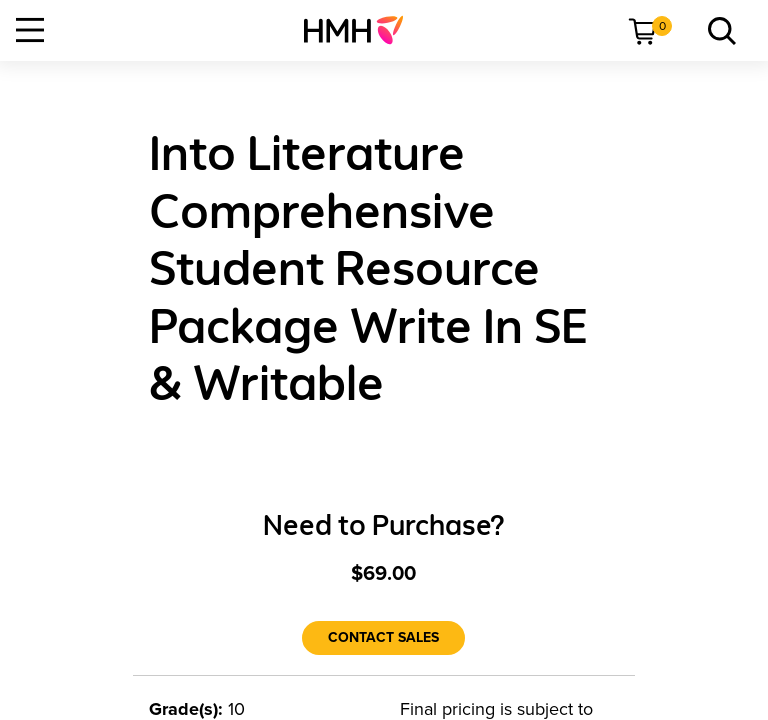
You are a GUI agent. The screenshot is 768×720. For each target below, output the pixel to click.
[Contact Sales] (383, 638)
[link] (361, 30)
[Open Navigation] (30, 30)
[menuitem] (361, 30)
